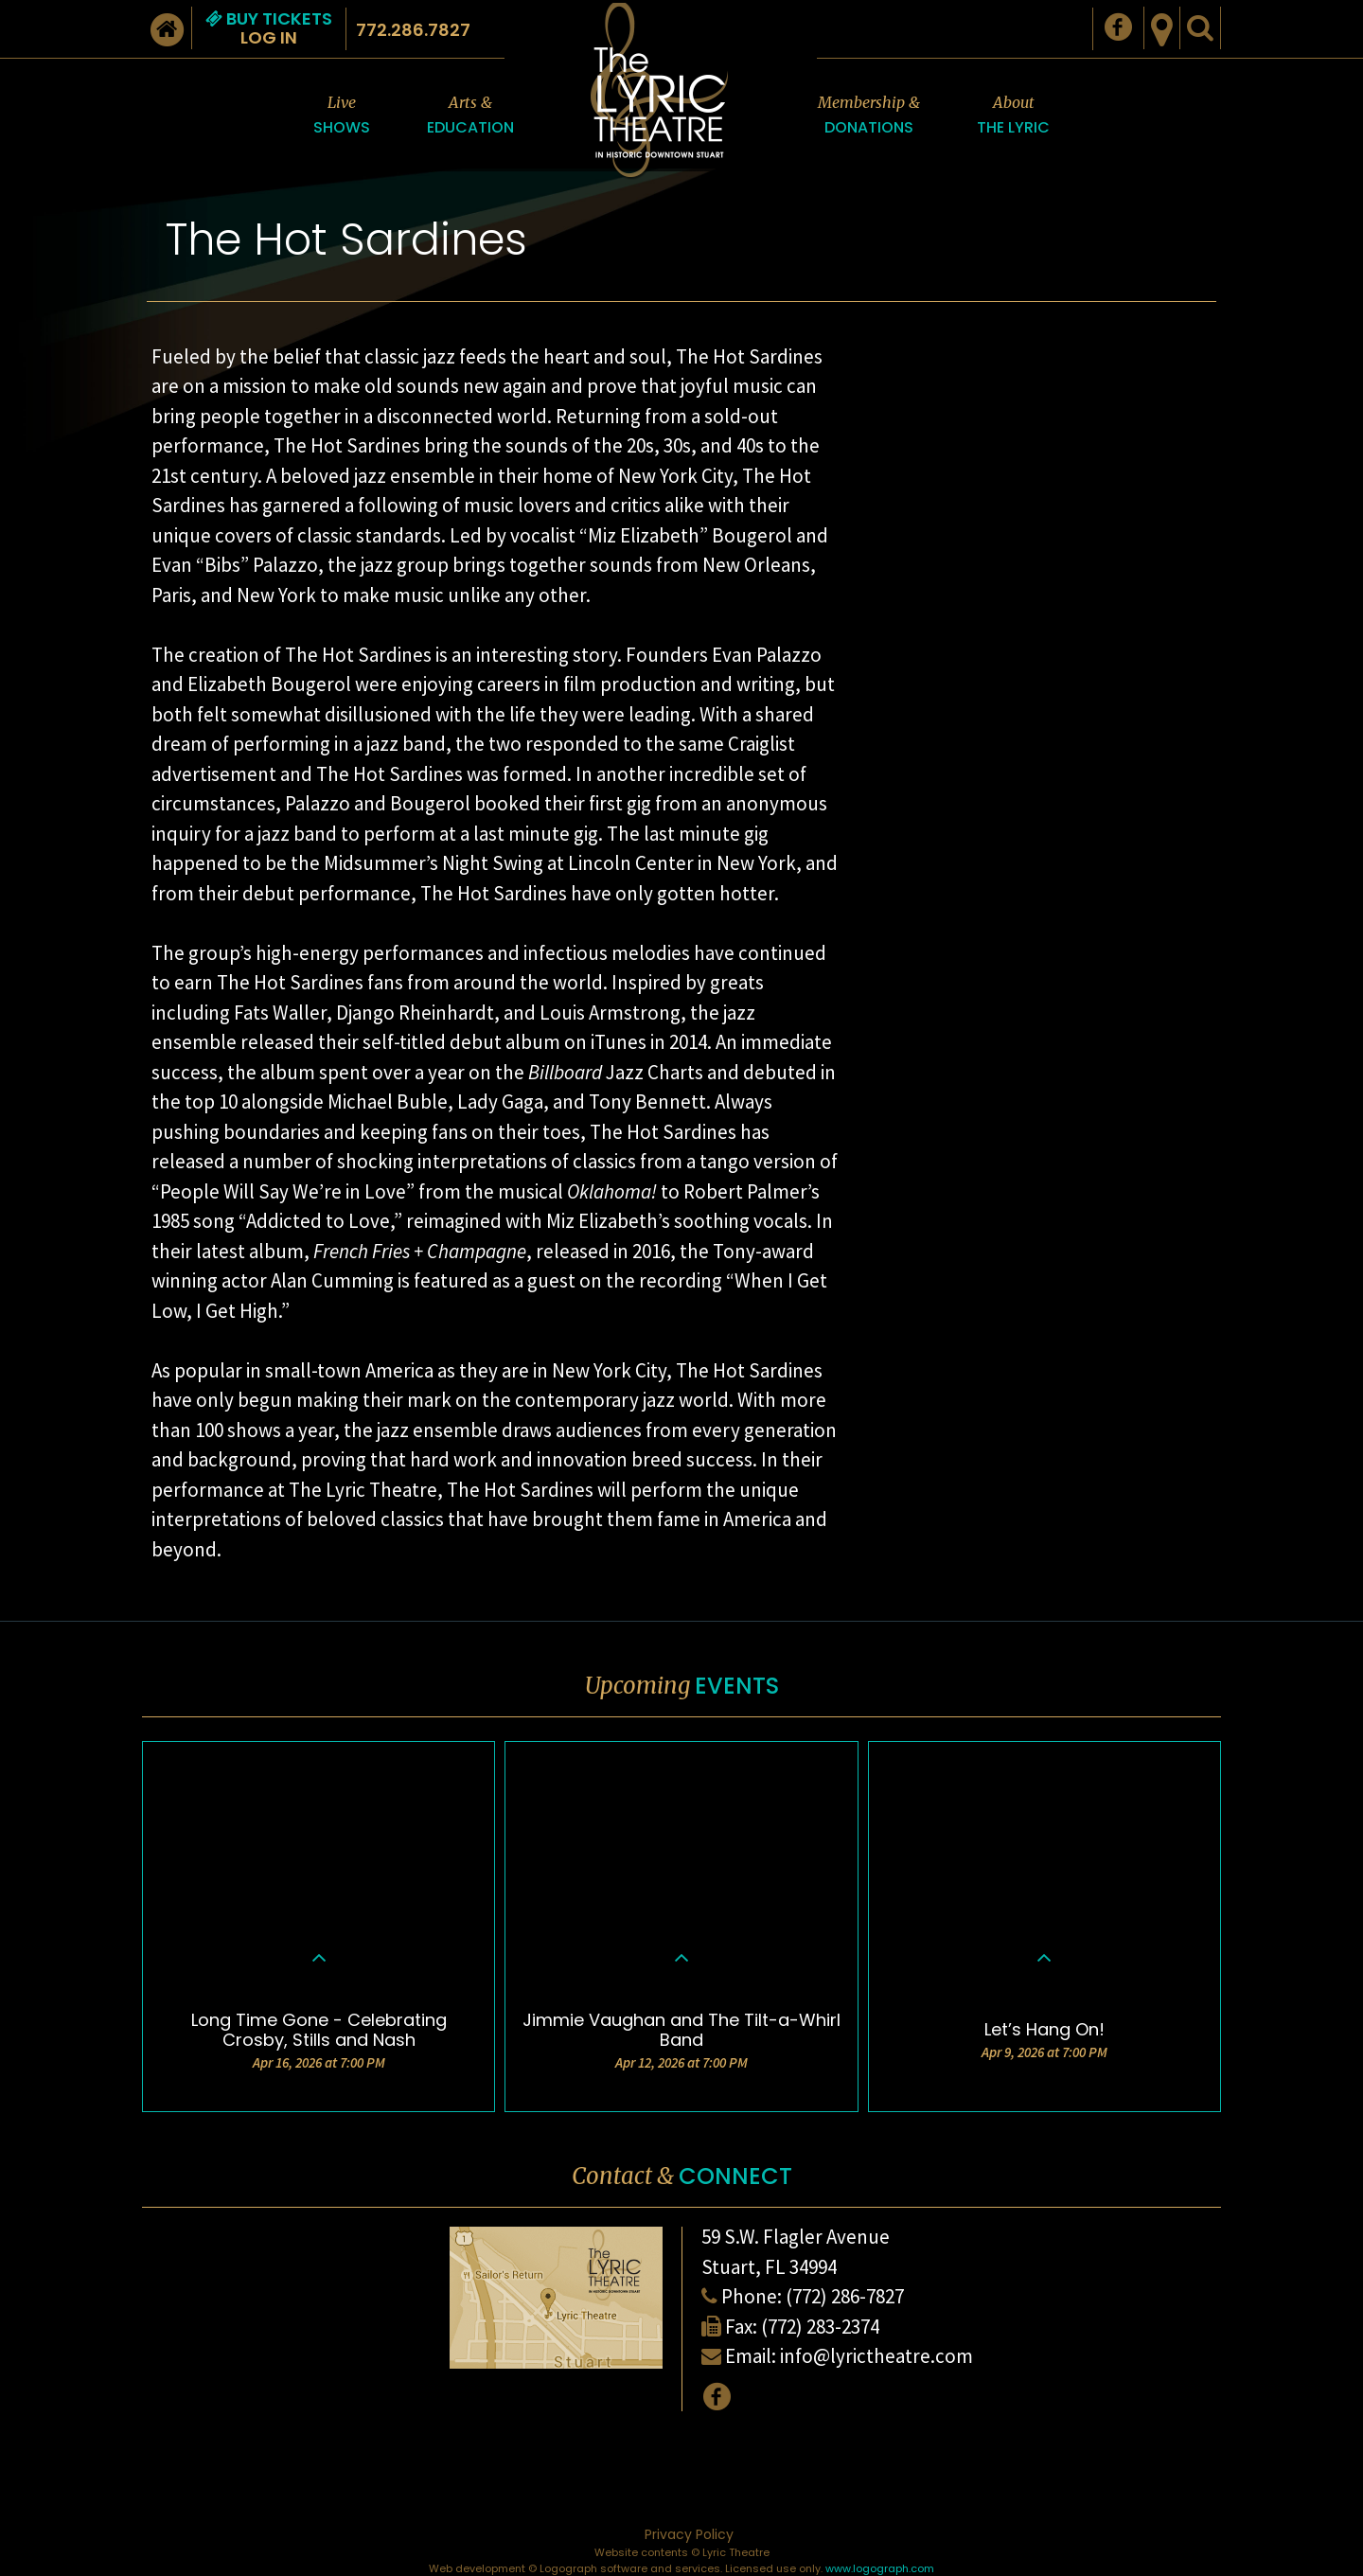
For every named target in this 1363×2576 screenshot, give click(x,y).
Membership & (869, 116)
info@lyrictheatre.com (876, 2356)
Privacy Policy (689, 2534)
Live (341, 116)
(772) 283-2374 (820, 2326)
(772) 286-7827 (845, 2296)
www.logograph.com (879, 2568)
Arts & (470, 116)
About (1013, 116)
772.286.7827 (413, 30)
